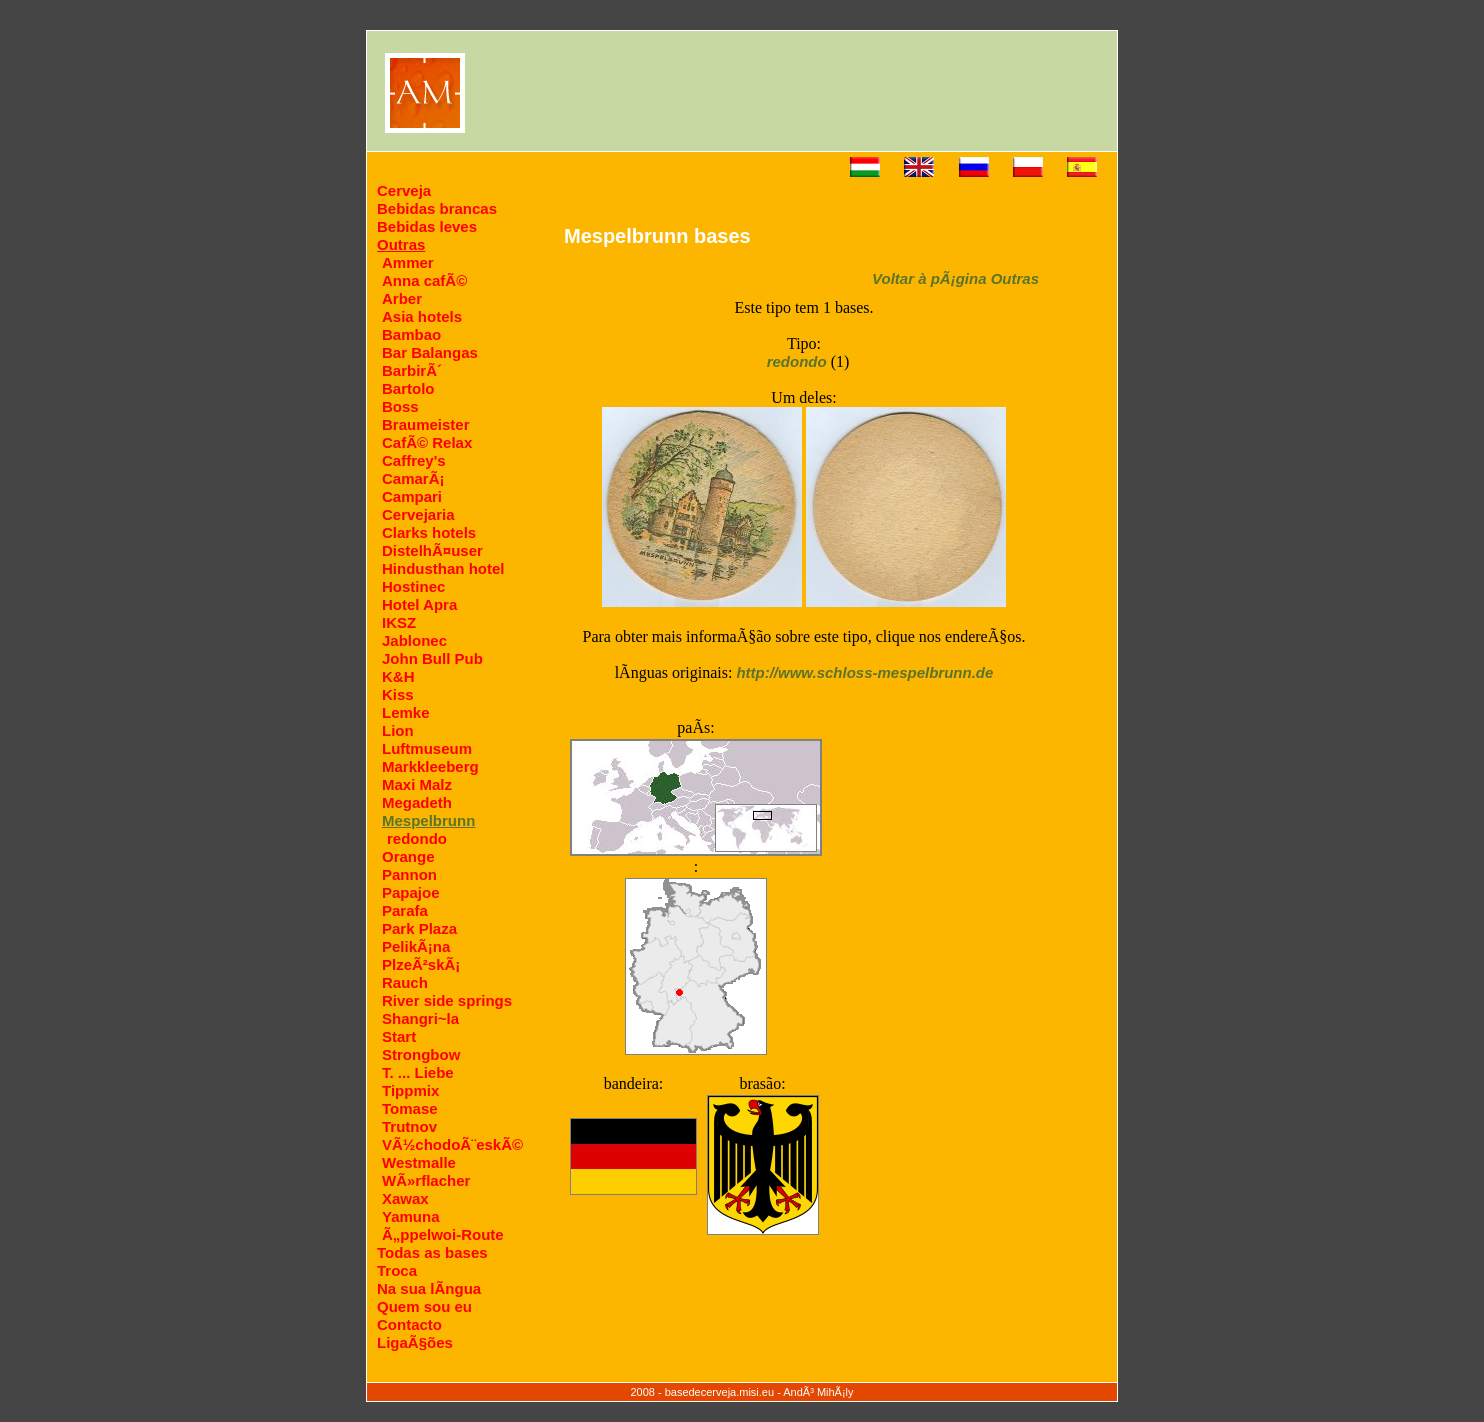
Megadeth (417, 802)
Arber (402, 298)
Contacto (409, 1324)
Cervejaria (418, 514)
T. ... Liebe (418, 1072)
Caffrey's (414, 460)
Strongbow (421, 1054)
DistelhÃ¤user (432, 550)
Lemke (406, 712)
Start (399, 1036)
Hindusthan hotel (443, 568)
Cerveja (404, 190)
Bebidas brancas (437, 208)
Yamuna (411, 1216)
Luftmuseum (427, 748)
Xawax (405, 1198)
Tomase (410, 1108)
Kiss (398, 694)
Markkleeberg (430, 766)
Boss (400, 406)
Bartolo (408, 388)
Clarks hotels (429, 532)
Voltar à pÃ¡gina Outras (955, 278)
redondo (417, 838)
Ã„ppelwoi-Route (443, 1234)
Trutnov (409, 1126)
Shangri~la (420, 1018)
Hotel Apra (419, 604)
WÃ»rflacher (426, 1180)
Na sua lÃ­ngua (429, 1288)
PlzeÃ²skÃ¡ (421, 964)
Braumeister (426, 424)
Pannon (409, 874)
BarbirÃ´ (412, 370)
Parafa (405, 910)
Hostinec (413, 586)
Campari (412, 496)
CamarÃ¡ (413, 478)
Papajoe (411, 892)
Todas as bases (432, 1252)
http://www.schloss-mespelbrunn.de (864, 672)
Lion (398, 730)
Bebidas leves (427, 226)
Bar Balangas (430, 352)
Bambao (411, 334)
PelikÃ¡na (416, 946)
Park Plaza (419, 928)
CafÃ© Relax (427, 442)
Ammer (408, 262)
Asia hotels (422, 316)
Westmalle (419, 1162)
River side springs (447, 1000)
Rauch (405, 982)
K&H (398, 676)
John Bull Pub (432, 658)
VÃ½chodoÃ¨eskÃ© (452, 1144)
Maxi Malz (417, 784)
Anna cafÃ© (424, 280)
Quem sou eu (424, 1306)
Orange (408, 856)
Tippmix (410, 1090)
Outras (401, 244)
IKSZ (399, 622)
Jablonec (414, 640)
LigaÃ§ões (415, 1342)
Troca (397, 1270)
